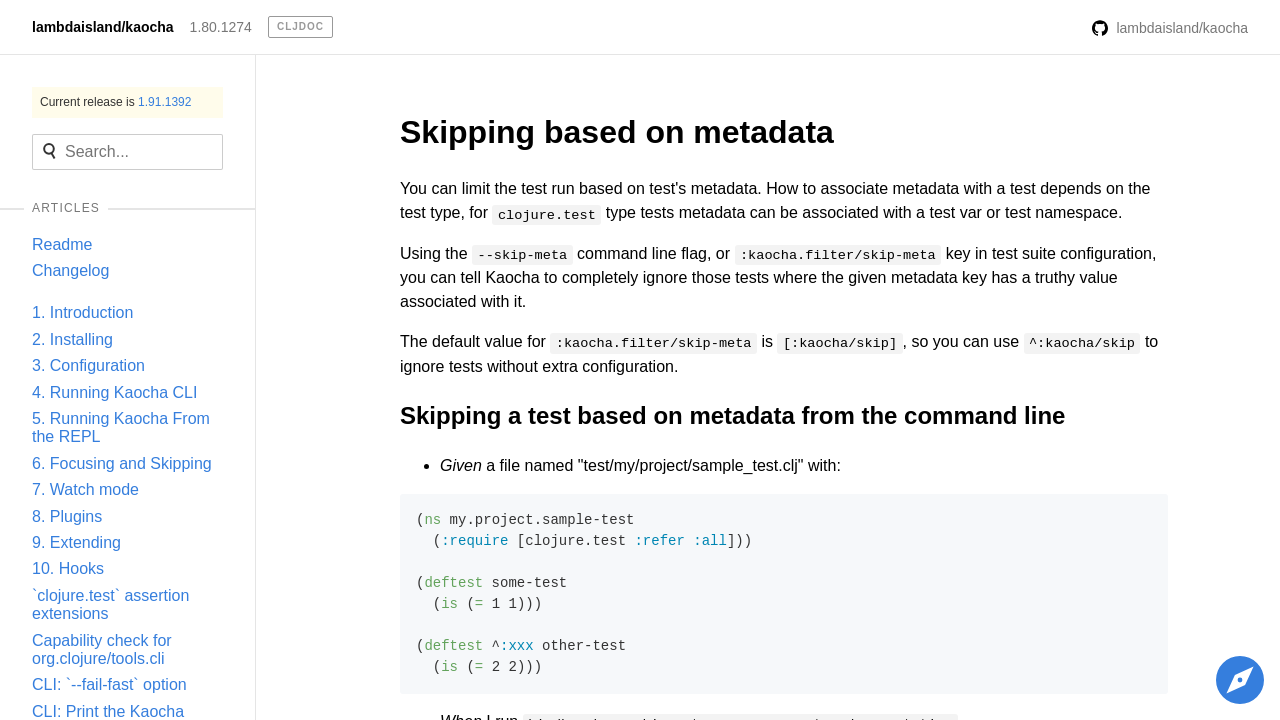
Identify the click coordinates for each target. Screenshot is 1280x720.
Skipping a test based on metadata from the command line (732, 415)
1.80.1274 (221, 27)
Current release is (115, 102)
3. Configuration (88, 365)
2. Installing (72, 339)
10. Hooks (68, 568)
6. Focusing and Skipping (122, 463)
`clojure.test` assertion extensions (110, 604)
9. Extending (76, 542)
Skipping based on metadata (617, 132)
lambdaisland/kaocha (103, 27)
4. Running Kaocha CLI (114, 392)
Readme (62, 244)
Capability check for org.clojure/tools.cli (102, 649)
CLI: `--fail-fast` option (109, 684)
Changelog (70, 270)
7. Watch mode (85, 489)
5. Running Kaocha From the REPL (121, 427)
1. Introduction (82, 312)
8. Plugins (67, 516)
